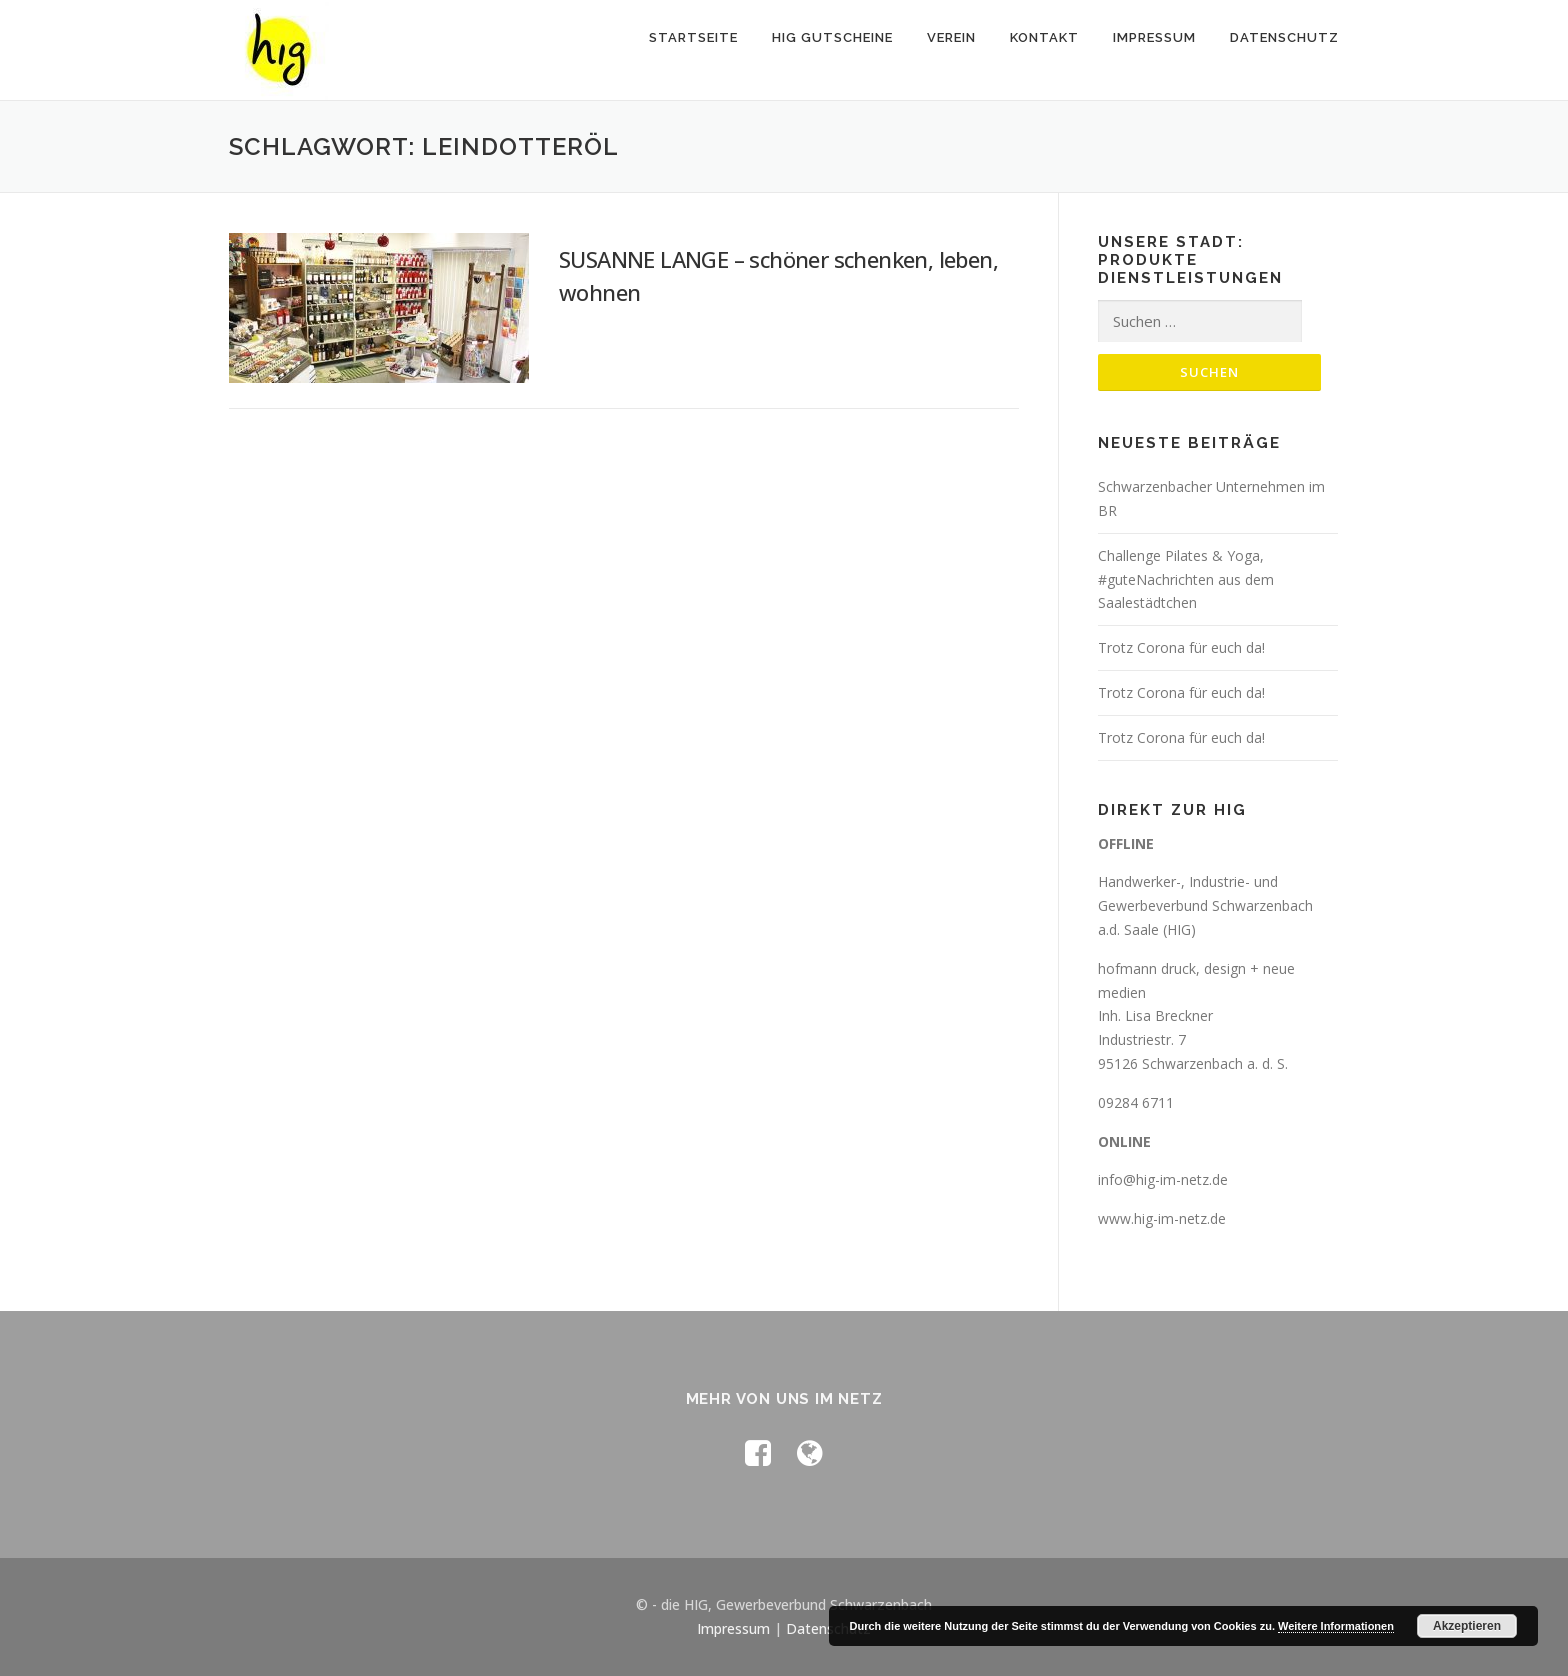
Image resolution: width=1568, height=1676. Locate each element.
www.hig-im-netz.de (1162, 1218)
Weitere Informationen (1336, 1626)
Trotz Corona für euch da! (1181, 647)
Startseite (693, 37)
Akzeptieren (1467, 1626)
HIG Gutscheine (832, 37)
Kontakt (1044, 37)
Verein (951, 37)
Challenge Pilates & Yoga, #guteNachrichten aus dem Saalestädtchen (1186, 579)
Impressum (1154, 37)
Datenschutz (1284, 37)
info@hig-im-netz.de (1163, 1179)
